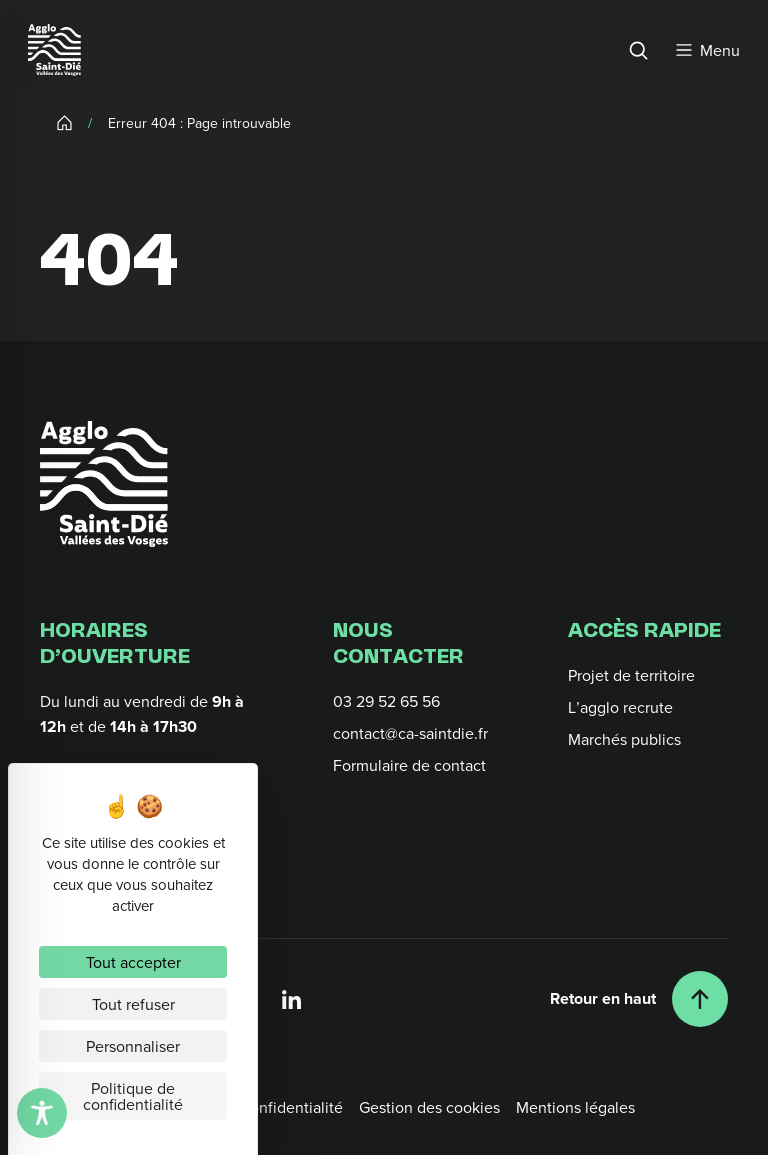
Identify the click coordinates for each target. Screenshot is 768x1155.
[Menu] (708, 50)
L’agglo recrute (620, 707)
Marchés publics (624, 739)
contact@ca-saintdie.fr (410, 733)
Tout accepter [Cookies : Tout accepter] (133, 962)
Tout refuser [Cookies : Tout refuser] (133, 1004)
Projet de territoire (631, 675)
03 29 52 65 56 (386, 701)
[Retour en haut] (639, 999)
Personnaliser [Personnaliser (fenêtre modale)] (133, 1046)
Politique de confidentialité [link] (133, 1096)
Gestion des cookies (429, 1107)
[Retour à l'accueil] (104, 484)
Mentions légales (575, 1107)
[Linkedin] (292, 999)
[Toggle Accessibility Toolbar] (42, 1113)
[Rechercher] (638, 50)
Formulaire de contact (409, 765)
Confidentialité (291, 1107)
